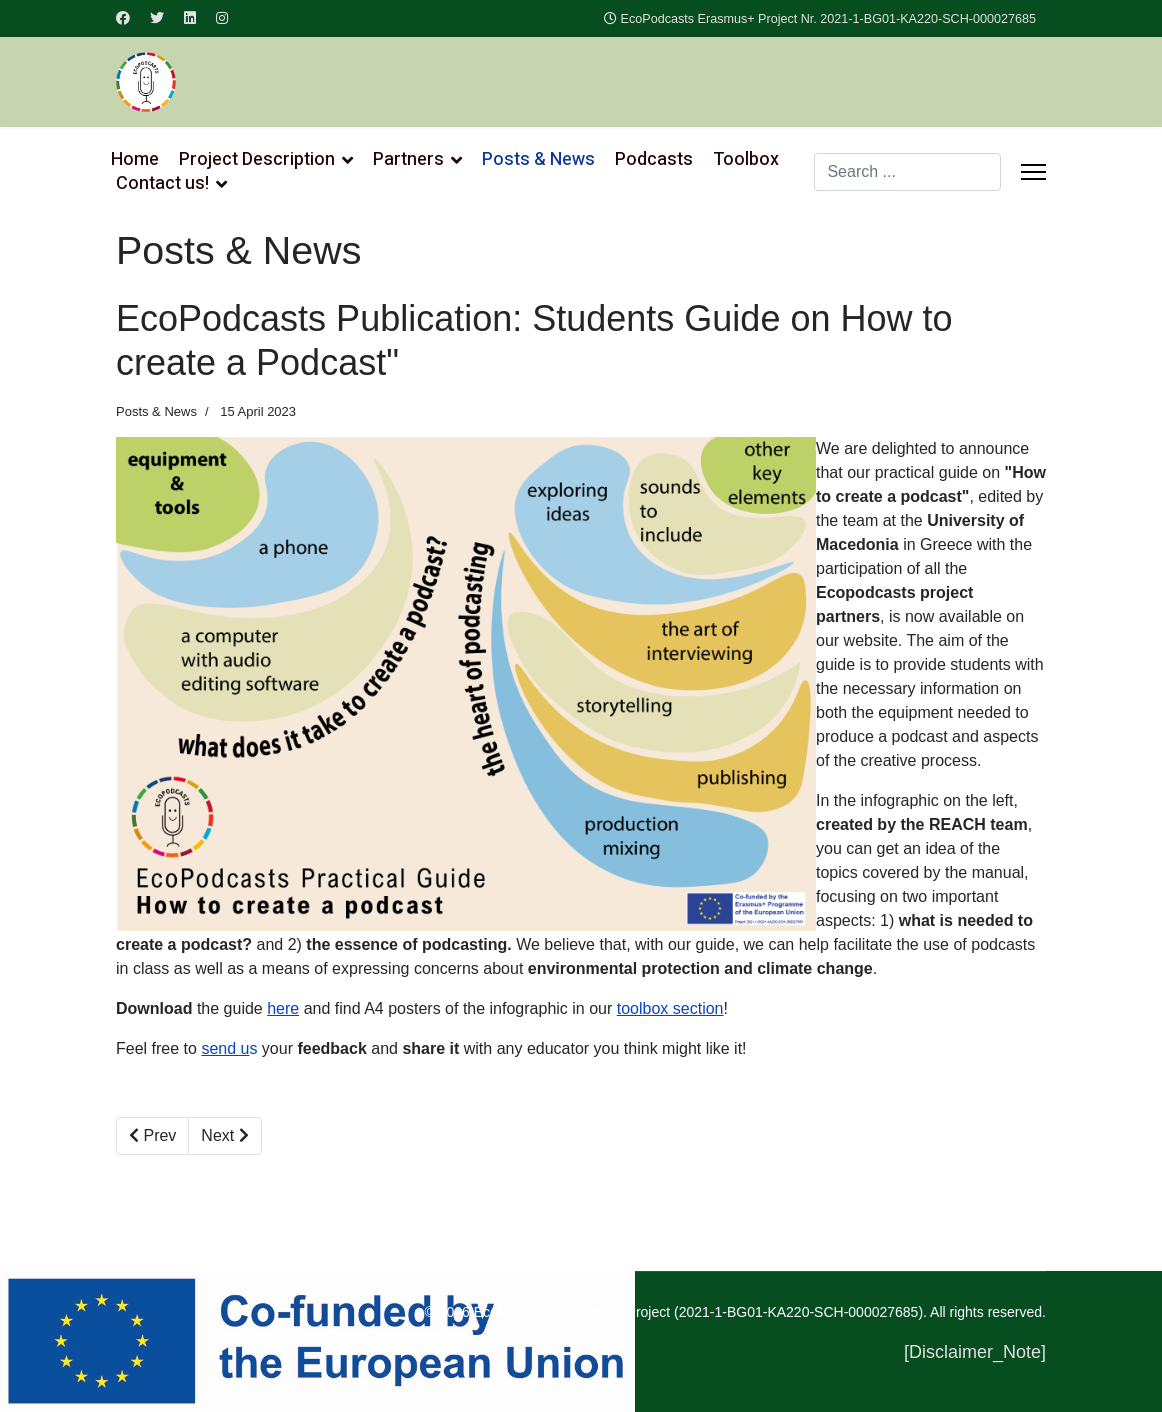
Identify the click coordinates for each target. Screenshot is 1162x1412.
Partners (408, 160)
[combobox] (907, 172)
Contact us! (162, 184)
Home (135, 160)
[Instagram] (222, 18)
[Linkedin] (190, 18)
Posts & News (538, 160)
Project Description (257, 160)
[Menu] (1033, 172)
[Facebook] (123, 18)
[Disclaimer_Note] (975, 1352)
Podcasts (654, 160)
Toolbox (746, 160)
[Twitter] (157, 18)
